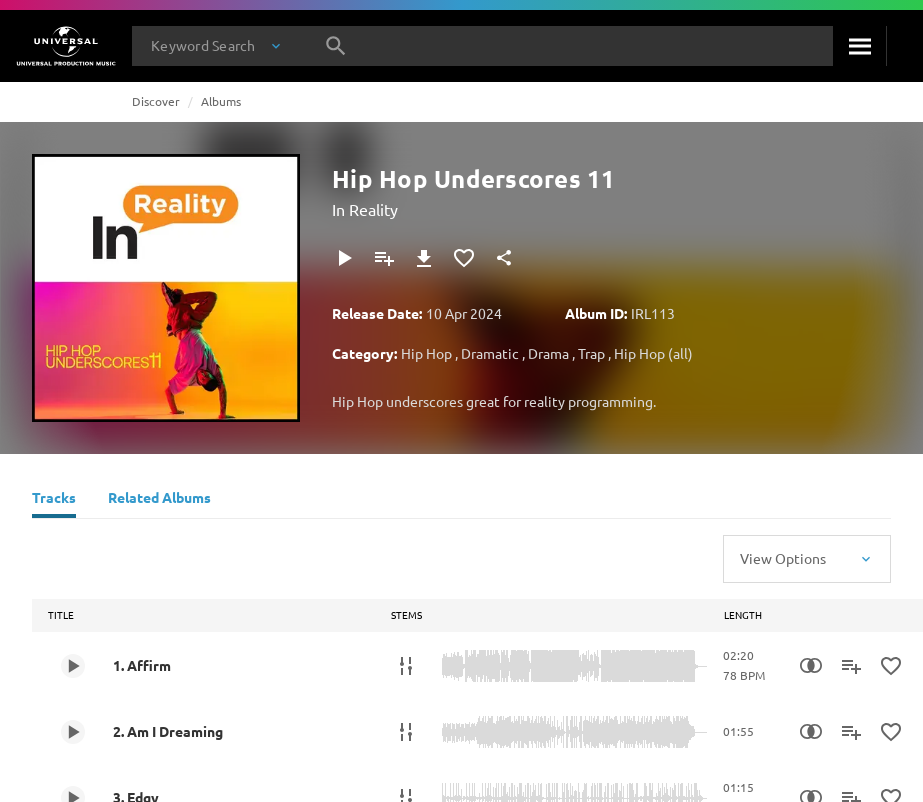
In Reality (365, 209)
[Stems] (406, 666)
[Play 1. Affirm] (73, 666)
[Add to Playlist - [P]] (384, 258)
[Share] (504, 258)
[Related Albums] (159, 500)
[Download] (424, 258)
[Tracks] (54, 500)
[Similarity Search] (811, 666)
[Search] (859, 46)
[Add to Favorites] (464, 258)
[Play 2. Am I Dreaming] (73, 732)
